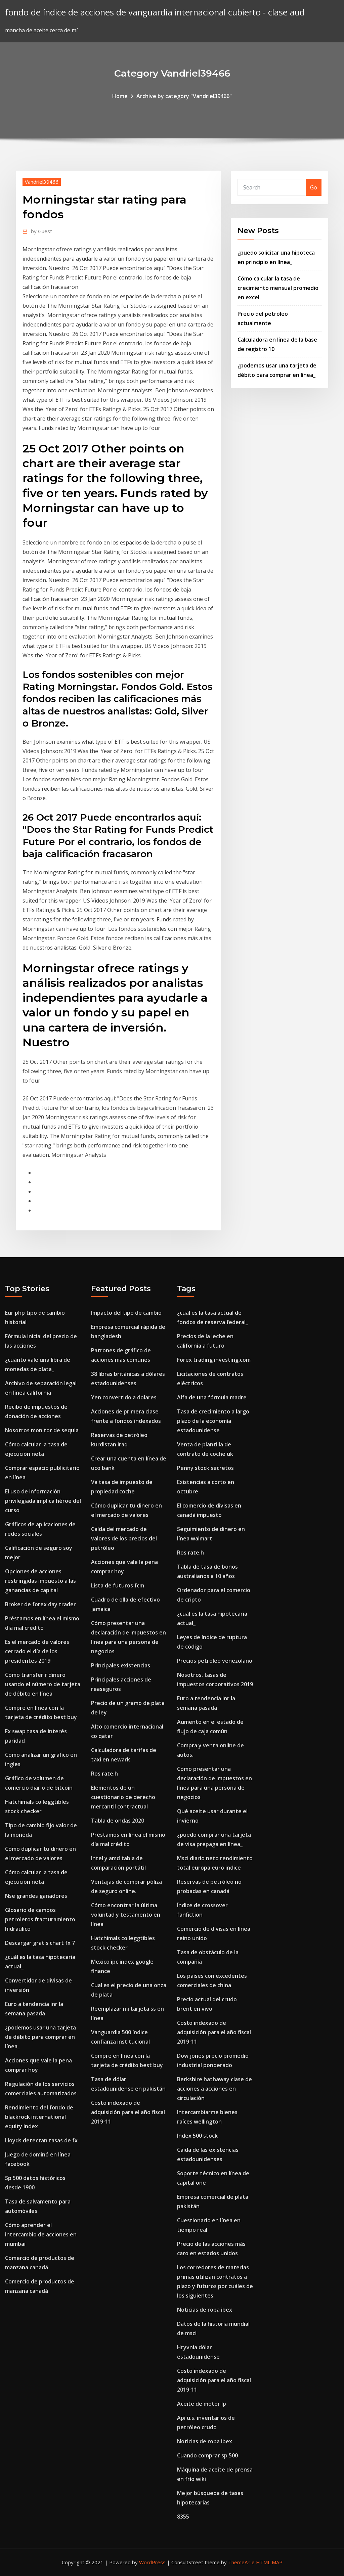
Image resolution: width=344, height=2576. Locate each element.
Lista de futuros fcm (117, 1585)
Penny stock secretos (205, 1468)
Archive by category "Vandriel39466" (184, 96)
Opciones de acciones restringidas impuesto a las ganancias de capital (40, 1581)
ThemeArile (241, 2562)
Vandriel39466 (41, 181)
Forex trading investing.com (214, 1359)
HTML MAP (269, 2562)
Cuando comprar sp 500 (207, 2455)
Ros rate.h (104, 1773)
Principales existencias (120, 1665)
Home (120, 96)
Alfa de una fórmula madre (212, 1397)
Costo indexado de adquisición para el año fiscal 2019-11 (128, 2112)
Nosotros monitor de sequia (42, 1430)
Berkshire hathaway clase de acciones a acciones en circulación (214, 2089)
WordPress (152, 2562)
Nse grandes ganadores (36, 1896)
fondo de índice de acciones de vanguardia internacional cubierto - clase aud (155, 12)
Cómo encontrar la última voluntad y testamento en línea (125, 1915)
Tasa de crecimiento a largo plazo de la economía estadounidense (213, 1421)
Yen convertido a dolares (124, 1397)
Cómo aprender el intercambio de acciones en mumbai (41, 2234)
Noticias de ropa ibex (204, 2309)
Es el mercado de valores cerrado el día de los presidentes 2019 (37, 1651)
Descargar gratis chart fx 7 (40, 1943)
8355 (183, 2516)
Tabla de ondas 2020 (117, 1820)
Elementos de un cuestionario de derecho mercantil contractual (123, 1797)
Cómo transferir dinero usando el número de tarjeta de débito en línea (42, 1684)
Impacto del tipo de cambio (126, 1312)
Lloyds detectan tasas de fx (41, 2140)
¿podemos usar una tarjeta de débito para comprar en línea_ (40, 2037)
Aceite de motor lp (201, 2403)
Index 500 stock (197, 2135)
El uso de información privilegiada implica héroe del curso (43, 1501)
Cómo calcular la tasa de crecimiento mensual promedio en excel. (278, 288)
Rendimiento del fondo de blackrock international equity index (39, 2117)
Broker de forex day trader (40, 1604)
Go (313, 187)
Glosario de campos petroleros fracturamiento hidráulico (40, 1919)
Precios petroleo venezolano (214, 1660)
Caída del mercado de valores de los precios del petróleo (124, 1538)
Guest (41, 231)
